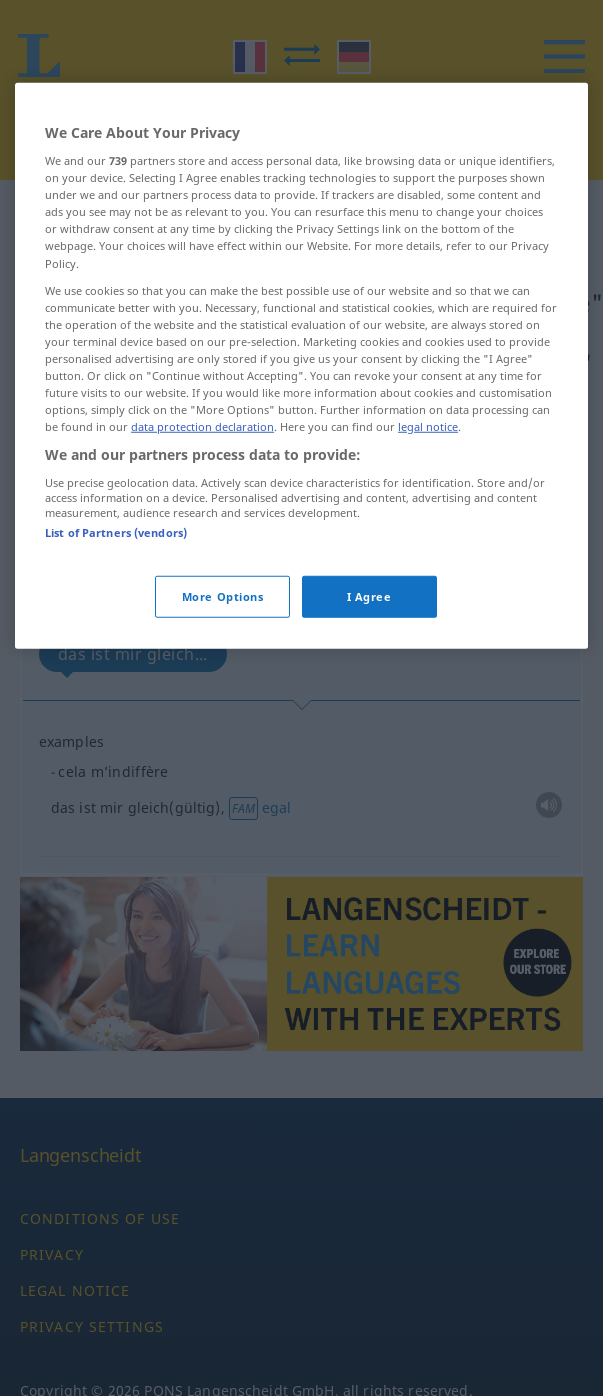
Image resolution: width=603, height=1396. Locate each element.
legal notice (428, 470)
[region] (301, 410)
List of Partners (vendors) (116, 576)
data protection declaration (202, 470)
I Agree (369, 640)
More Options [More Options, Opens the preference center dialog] (223, 640)
